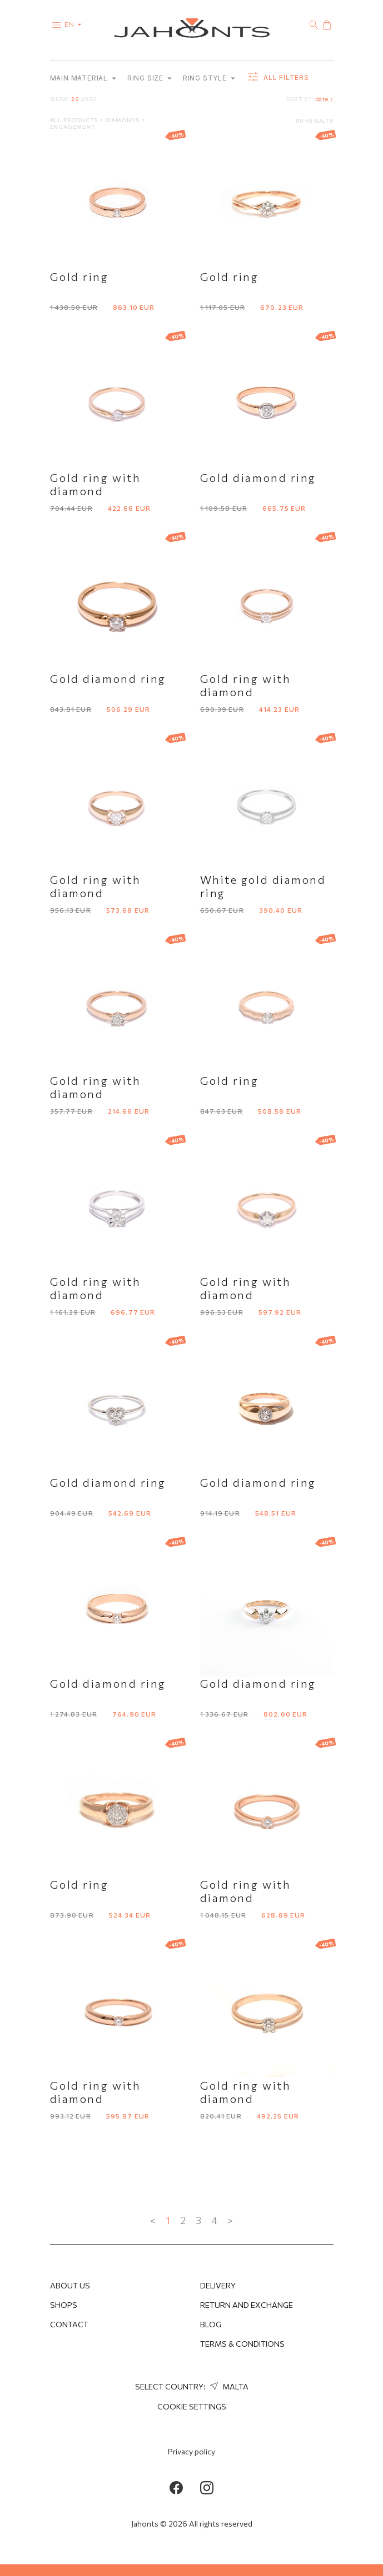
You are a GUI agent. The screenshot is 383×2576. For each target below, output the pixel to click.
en (75, 24)
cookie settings (191, 2406)
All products (75, 120)
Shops (63, 2305)
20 (75, 98)
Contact (69, 2324)
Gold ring (79, 276)
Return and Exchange (246, 2305)
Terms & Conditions (242, 2343)
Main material (83, 78)
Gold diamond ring (258, 477)
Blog (210, 2324)
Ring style (209, 78)
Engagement (73, 126)
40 (84, 98)
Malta (227, 2386)
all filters (277, 78)
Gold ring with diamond (95, 484)
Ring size (149, 78)
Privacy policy (191, 2451)
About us (70, 2285)
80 (93, 98)
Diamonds (123, 120)
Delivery (218, 2285)
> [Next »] (230, 2220)
